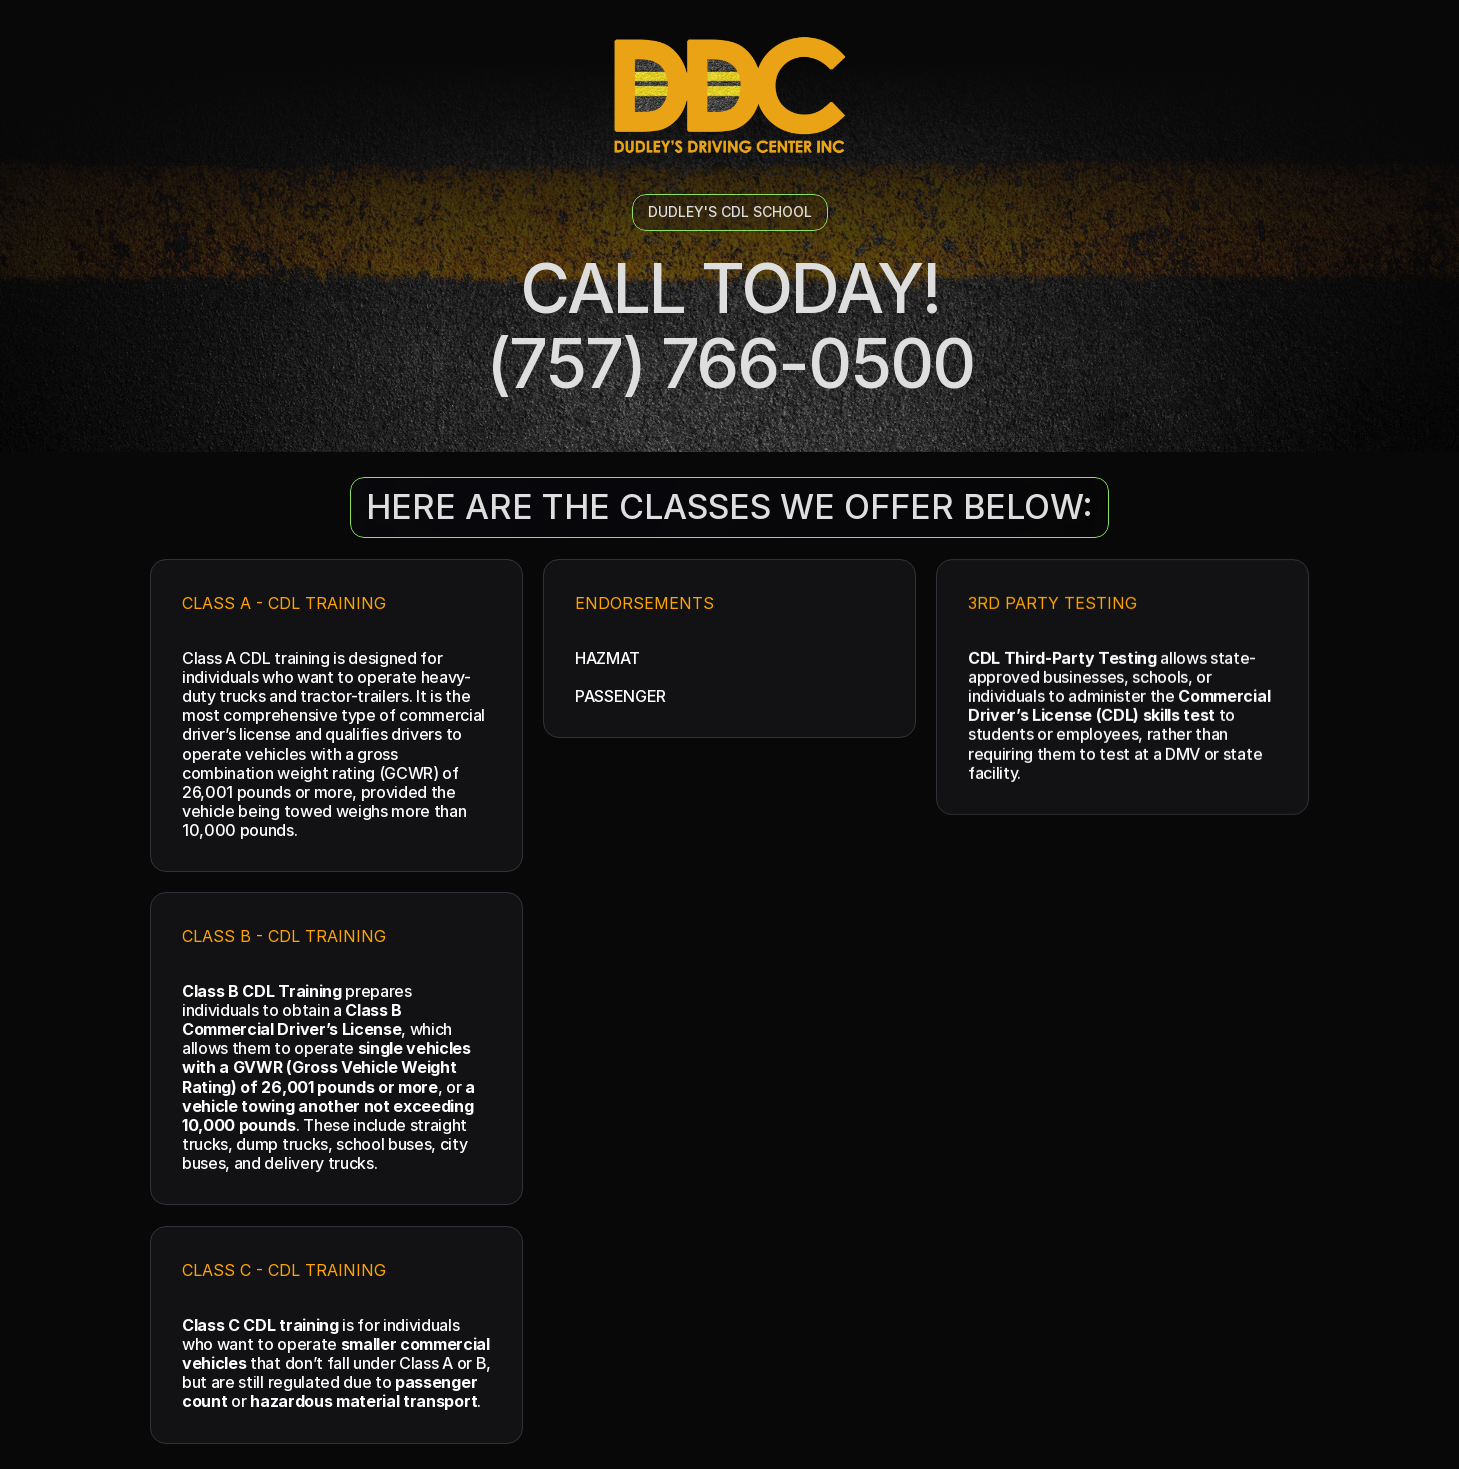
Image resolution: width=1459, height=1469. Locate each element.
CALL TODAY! (730, 288)
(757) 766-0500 (729, 363)
